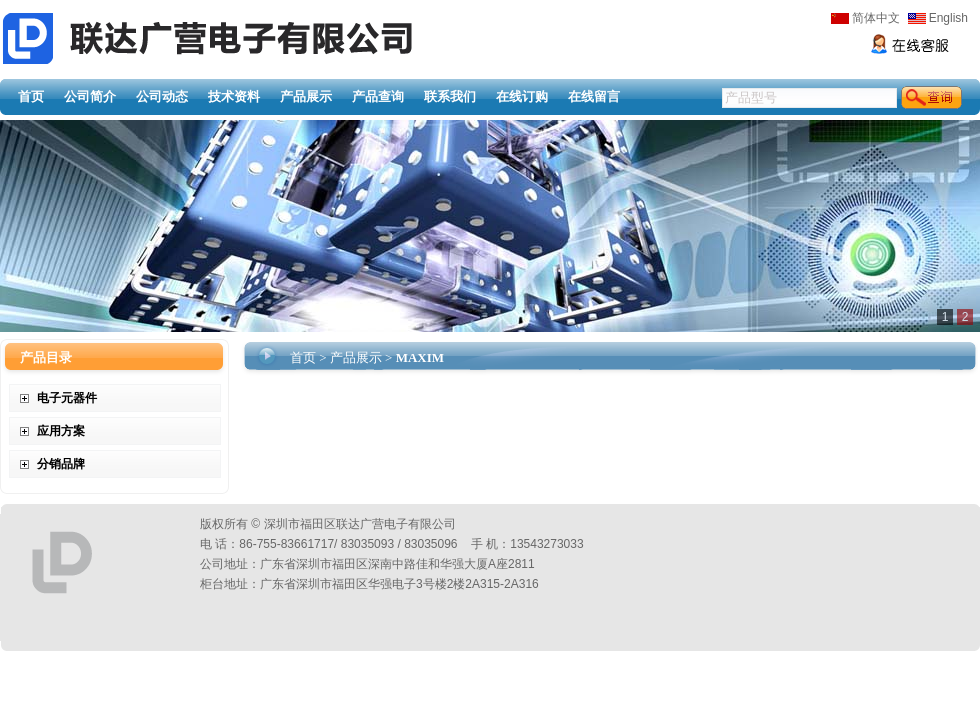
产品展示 (306, 96)
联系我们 (450, 96)
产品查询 (378, 96)
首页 (31, 96)
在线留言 (594, 96)
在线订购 (522, 96)
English (938, 18)
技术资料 (234, 96)
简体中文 (865, 18)
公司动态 (162, 96)
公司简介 (90, 96)
